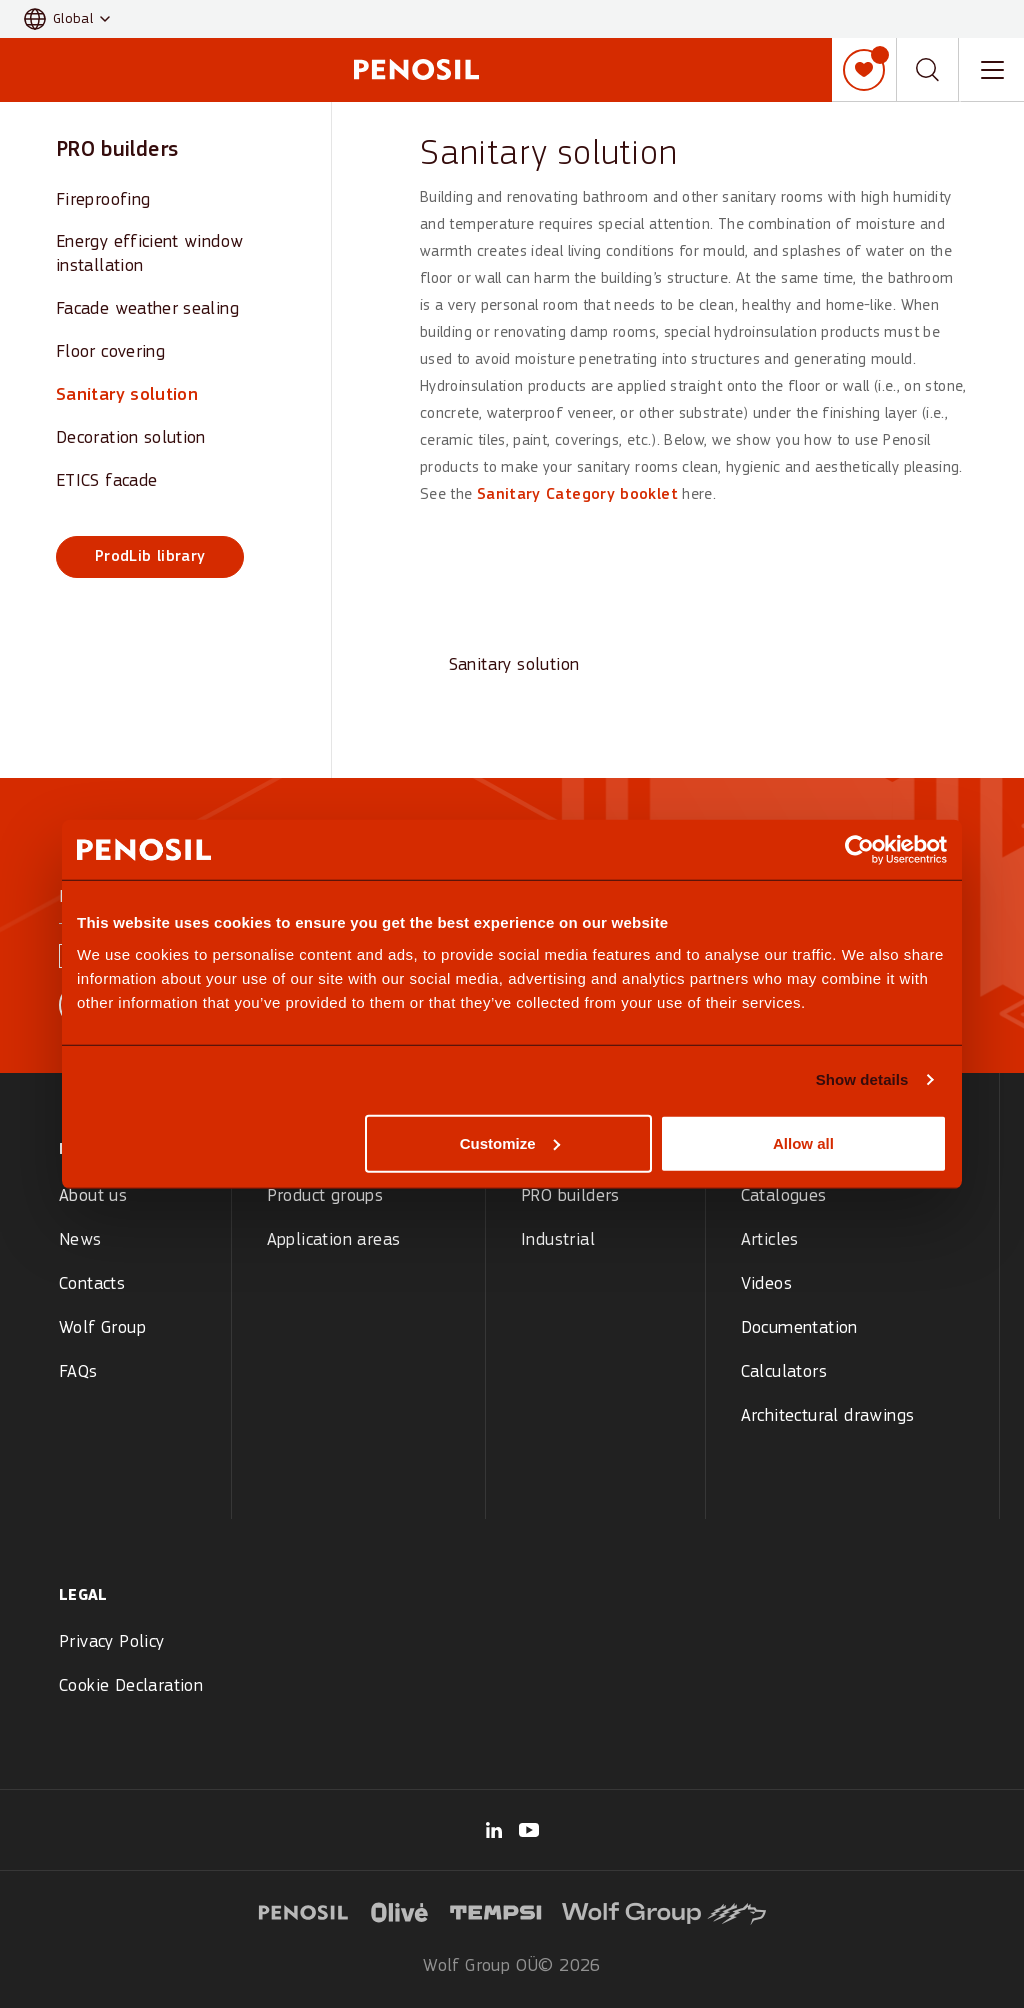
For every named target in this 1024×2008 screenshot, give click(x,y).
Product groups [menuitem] (325, 1196)
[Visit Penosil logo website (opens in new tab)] (303, 1910)
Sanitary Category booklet (577, 495)
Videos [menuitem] (766, 1284)
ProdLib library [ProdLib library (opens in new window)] (150, 557)
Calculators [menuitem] (784, 1372)
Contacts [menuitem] (92, 1284)
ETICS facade (106, 481)
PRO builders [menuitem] (570, 1196)
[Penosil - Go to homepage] (416, 69)
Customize (510, 1142)
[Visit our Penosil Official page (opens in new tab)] (529, 1830)
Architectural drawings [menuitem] (828, 1416)
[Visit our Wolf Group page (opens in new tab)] (494, 1830)
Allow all (803, 1142)
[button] (67, 19)
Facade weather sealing (147, 309)
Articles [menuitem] (770, 1240)
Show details (862, 1079)
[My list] (864, 70)
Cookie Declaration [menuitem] (131, 1686)
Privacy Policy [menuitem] (112, 1642)
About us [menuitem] (93, 1196)
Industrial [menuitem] (558, 1240)
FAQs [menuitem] (78, 1372)
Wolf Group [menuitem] (102, 1328)
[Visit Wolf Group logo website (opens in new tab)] (664, 1910)
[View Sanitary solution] (514, 606)
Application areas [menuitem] (334, 1240)
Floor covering (110, 352)
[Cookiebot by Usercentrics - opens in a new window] (859, 850)
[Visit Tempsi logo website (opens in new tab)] (496, 1910)
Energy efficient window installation (149, 254)
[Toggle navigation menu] (992, 70)
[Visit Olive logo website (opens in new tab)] (400, 1910)
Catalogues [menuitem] (784, 1196)
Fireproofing (103, 200)
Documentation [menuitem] (799, 1328)
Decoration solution (131, 438)
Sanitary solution (127, 395)
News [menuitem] (80, 1240)
